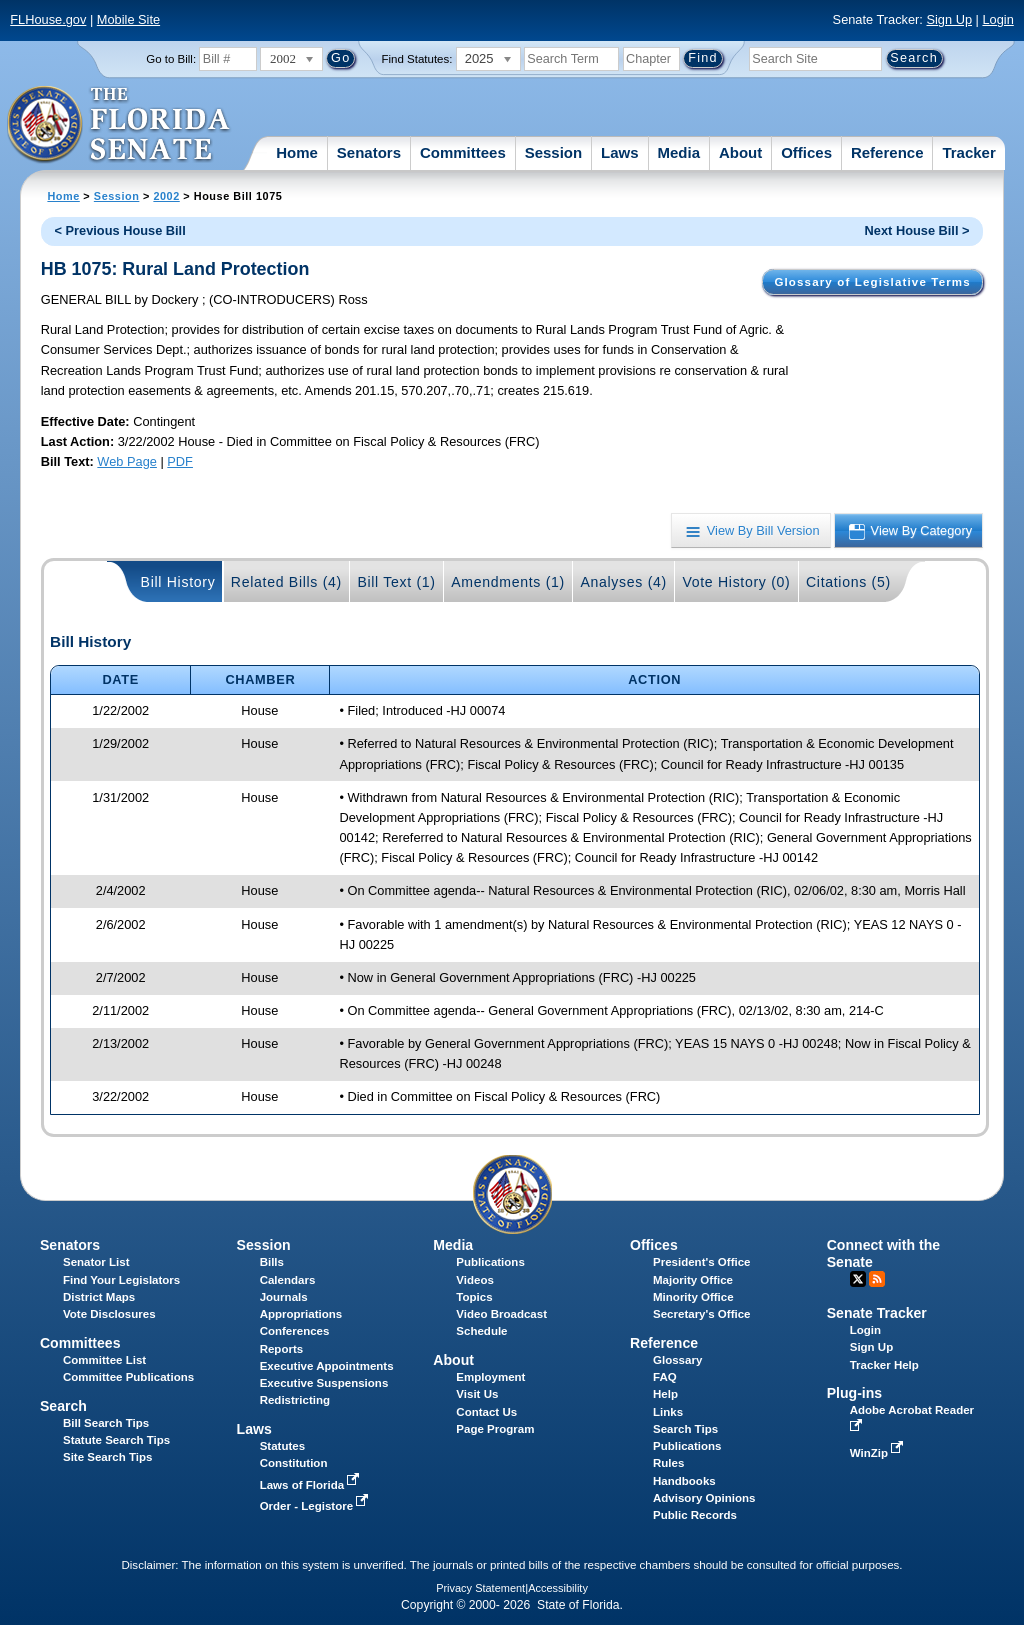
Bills (272, 1262)
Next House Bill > (917, 230)
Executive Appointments (327, 1366)
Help (665, 1394)
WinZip (878, 1453)
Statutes (282, 1446)
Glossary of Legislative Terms (872, 282)
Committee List (104, 1360)
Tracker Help (884, 1365)
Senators (369, 152)
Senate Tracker (877, 1313)
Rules (668, 1463)
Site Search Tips (107, 1457)
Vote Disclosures (109, 1314)
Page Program (495, 1429)
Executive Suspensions (324, 1383)
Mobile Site (128, 19)
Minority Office (693, 1297)
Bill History (178, 582)
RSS (877, 1279)
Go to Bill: (171, 59)
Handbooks (684, 1481)
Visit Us (477, 1394)
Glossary (677, 1360)
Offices (806, 152)
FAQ (665, 1377)
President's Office (701, 1262)
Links (668, 1412)
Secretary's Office (701, 1314)
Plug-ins (855, 1393)
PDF (180, 461)
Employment (490, 1377)
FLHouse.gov (48, 19)
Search (63, 1406)
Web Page (127, 461)
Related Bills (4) (286, 582)
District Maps (99, 1297)
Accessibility (558, 1588)
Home (297, 152)
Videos (475, 1280)
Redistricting (295, 1400)
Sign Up (949, 19)
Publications (490, 1262)
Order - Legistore (316, 1506)
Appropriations (301, 1314)
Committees (463, 152)
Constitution (294, 1463)
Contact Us (486, 1412)
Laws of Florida (312, 1485)
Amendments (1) (508, 582)
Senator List (96, 1262)
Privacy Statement (480, 1588)
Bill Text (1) (396, 582)
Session (554, 152)
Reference (887, 152)
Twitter (858, 1279)
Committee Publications (128, 1377)
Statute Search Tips (116, 1440)
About (740, 152)
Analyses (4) (623, 582)
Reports (282, 1349)
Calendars (288, 1280)
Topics (474, 1297)
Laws (620, 152)
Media (679, 152)
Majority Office (693, 1280)
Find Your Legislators (121, 1280)
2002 (166, 196)
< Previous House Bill (120, 230)
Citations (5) (848, 582)
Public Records (695, 1515)
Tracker (968, 152)
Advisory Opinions (704, 1498)
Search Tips (685, 1429)
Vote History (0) (736, 582)
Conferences (295, 1331)
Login (997, 19)
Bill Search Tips (106, 1423)
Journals (284, 1297)
